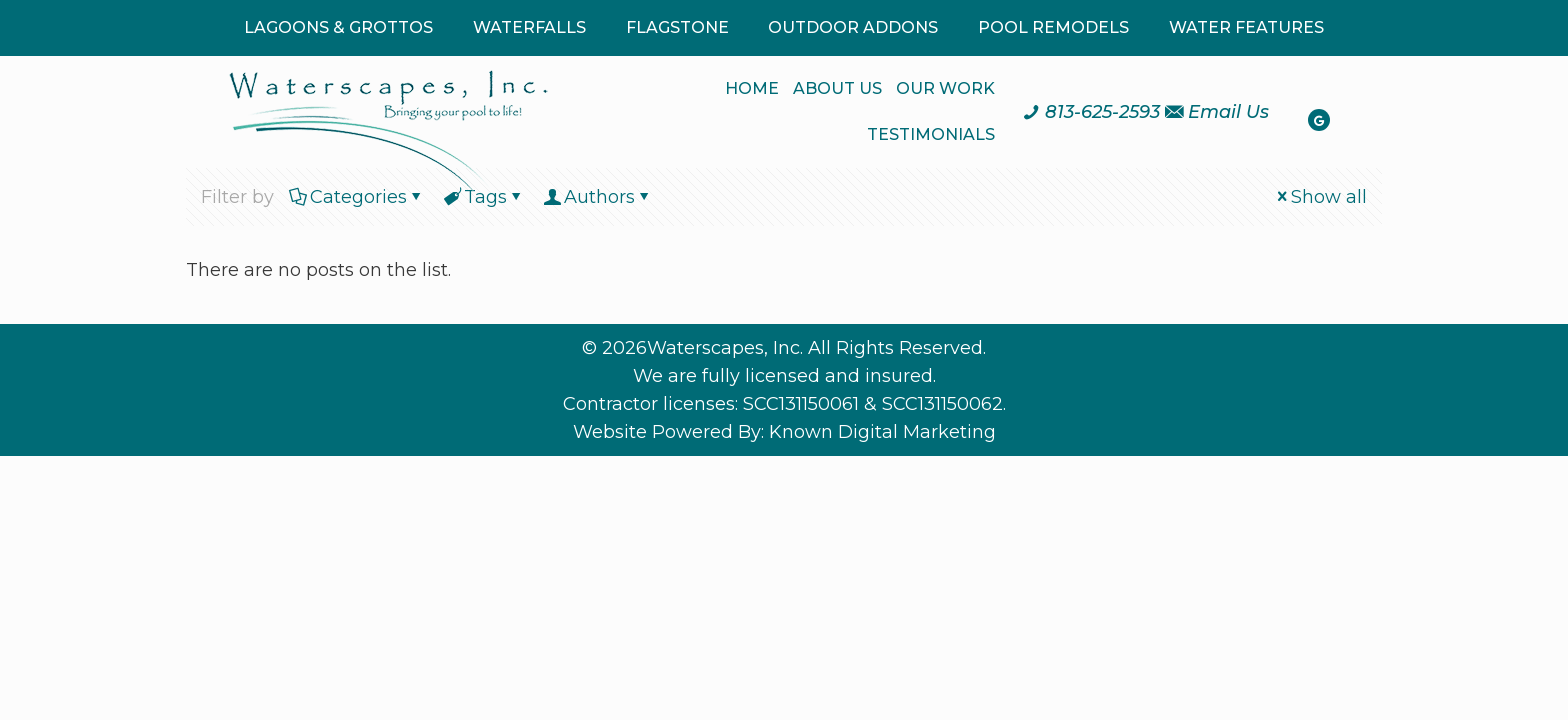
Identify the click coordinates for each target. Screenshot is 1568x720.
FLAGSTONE (677, 27)
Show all (1320, 197)
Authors (598, 197)
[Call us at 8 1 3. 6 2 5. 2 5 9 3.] (1091, 112)
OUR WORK (945, 88)
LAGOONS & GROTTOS (338, 27)
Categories (357, 197)
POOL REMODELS (1053, 27)
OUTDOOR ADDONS (853, 27)
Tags (484, 197)
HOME (752, 88)
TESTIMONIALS (931, 134)
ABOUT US (837, 88)
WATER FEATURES (1246, 27)
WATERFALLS (529, 27)
